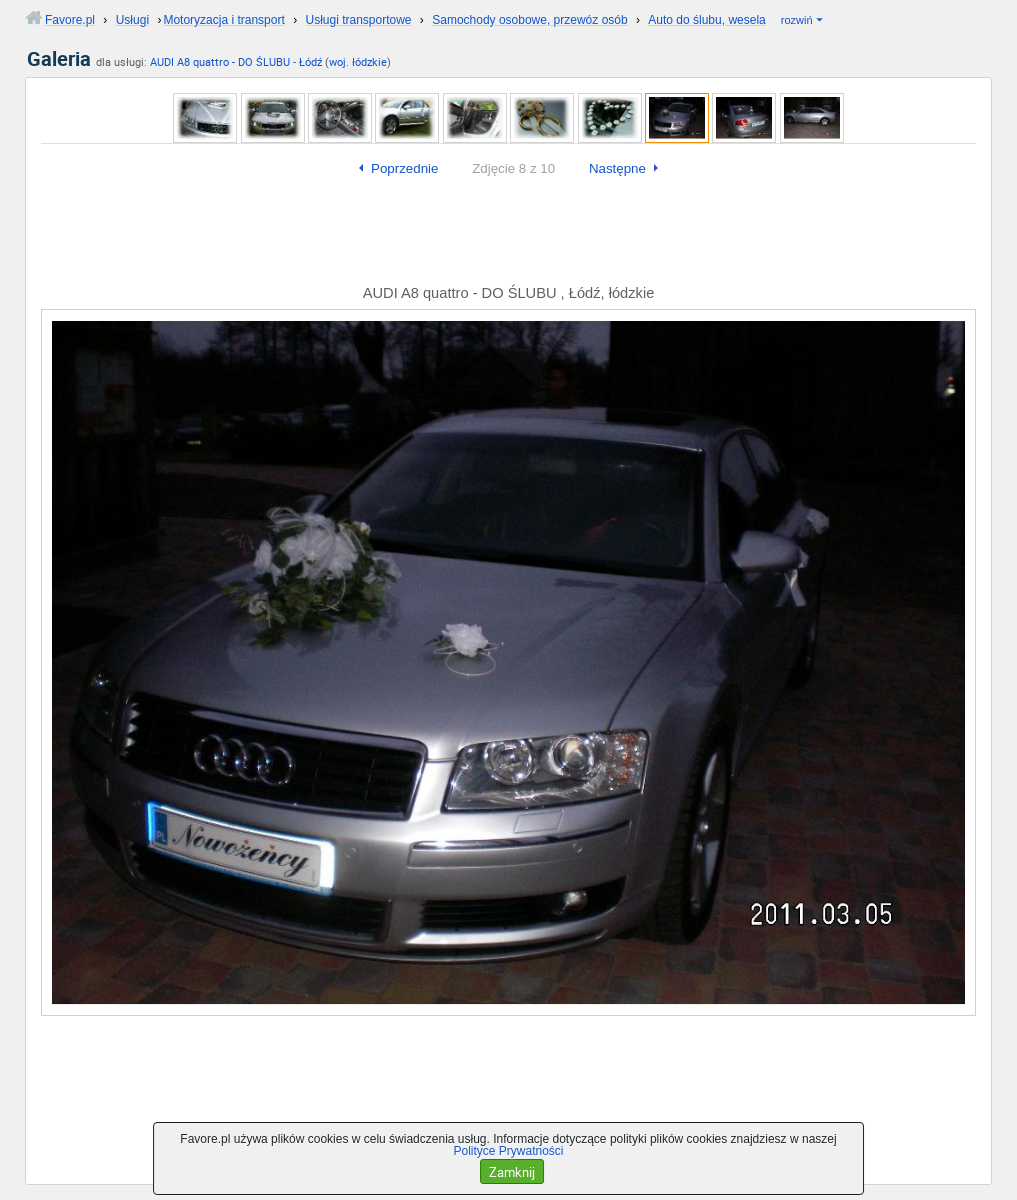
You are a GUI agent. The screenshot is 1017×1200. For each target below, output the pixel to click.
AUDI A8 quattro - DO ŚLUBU (220, 61)
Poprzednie (404, 168)
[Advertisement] (508, 235)
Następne (617, 168)
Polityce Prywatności (508, 1151)
